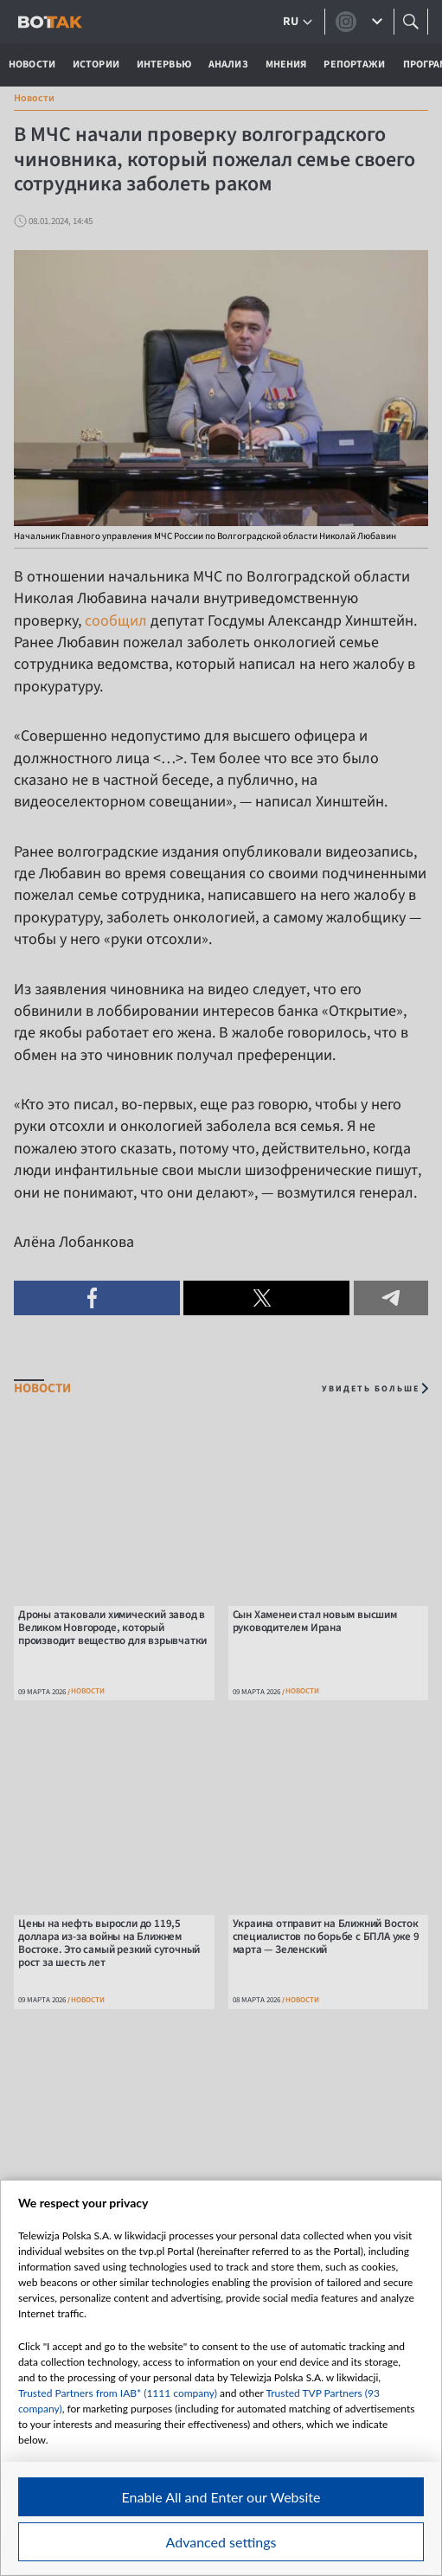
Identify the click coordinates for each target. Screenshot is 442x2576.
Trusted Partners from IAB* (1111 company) (117, 2392)
